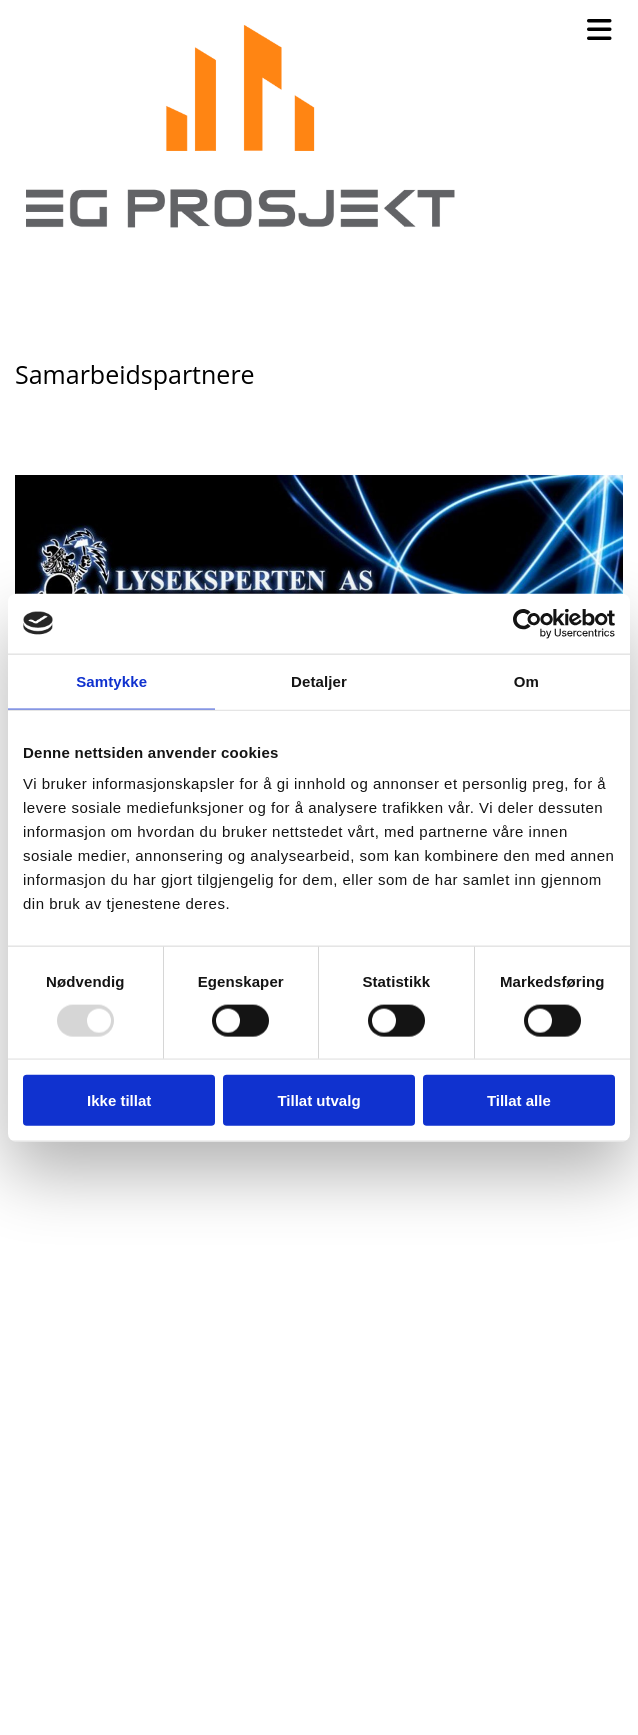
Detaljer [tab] (319, 680)
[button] (559, 31)
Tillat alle (519, 1100)
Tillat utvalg (318, 1100)
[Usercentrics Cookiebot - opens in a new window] (527, 623)
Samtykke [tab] (111, 680)
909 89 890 (67, 1645)
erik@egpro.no (84, 1680)
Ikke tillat (119, 1100)
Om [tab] (526, 680)
